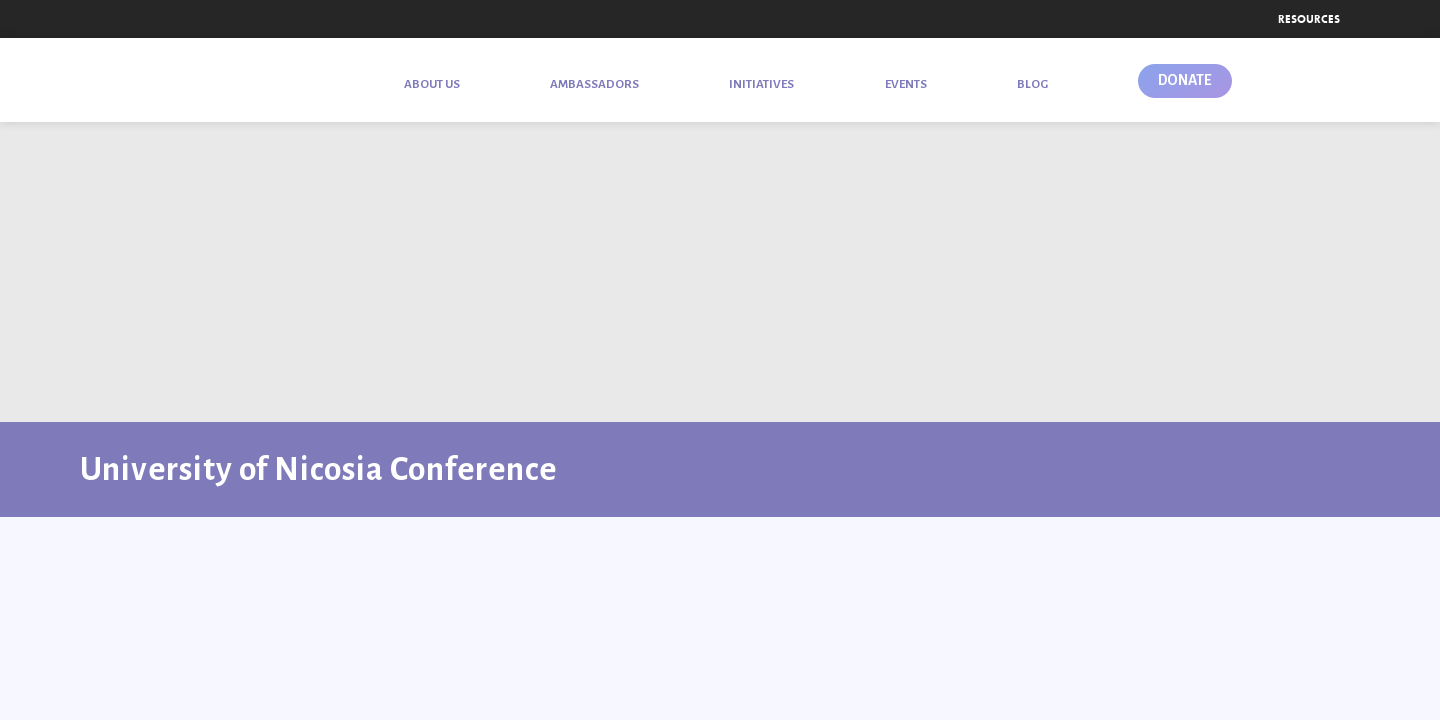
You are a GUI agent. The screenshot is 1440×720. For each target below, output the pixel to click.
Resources (1309, 19)
